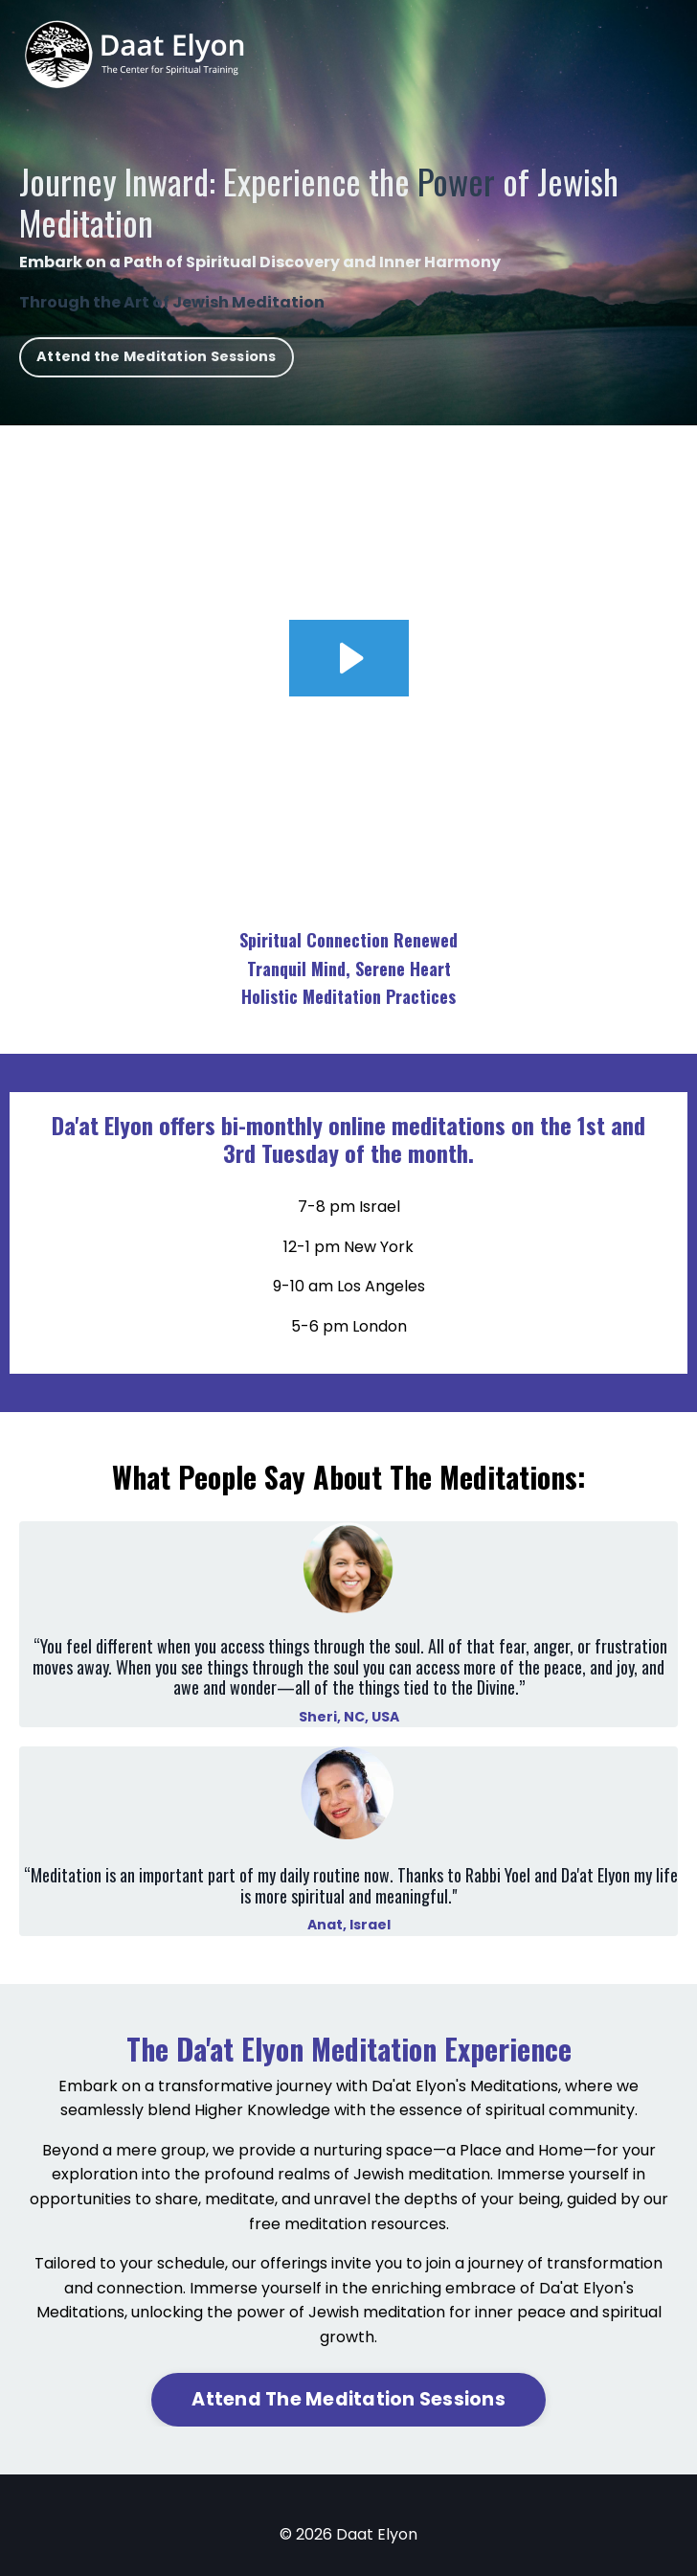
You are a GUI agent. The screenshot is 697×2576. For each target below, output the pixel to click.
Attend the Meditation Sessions (156, 356)
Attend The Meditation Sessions (348, 2399)
